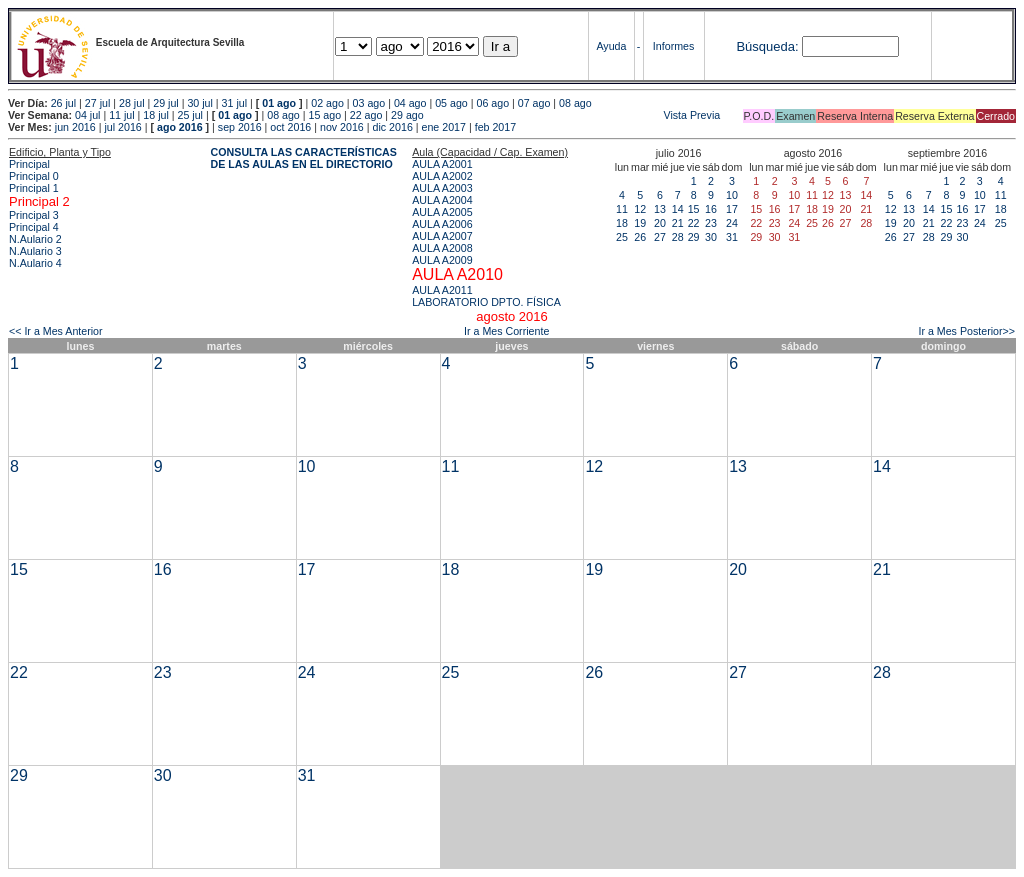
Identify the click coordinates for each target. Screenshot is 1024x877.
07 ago (534, 103)
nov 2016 (342, 127)
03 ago (369, 103)
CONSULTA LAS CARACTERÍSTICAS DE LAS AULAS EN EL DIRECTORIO (304, 158)
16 (711, 209)
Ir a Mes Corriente (506, 331)
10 (732, 195)
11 (622, 209)
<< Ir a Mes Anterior (56, 331)
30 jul (199, 103)
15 (694, 209)
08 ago (575, 103)
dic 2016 (393, 127)
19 (640, 223)
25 (622, 237)
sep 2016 (240, 127)
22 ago (366, 115)
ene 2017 (444, 127)
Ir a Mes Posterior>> (966, 331)
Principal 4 (34, 227)
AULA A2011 (442, 290)
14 (678, 209)
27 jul (97, 103)
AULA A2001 (442, 164)
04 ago (410, 103)
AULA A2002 (442, 176)
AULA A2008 (442, 248)
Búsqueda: (767, 46)
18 (622, 223)
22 (694, 223)
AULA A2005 (442, 212)
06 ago (492, 103)
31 (732, 237)
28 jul (131, 103)
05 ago (451, 103)
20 (660, 223)
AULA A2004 (442, 200)
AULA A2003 (442, 188)
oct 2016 (290, 127)
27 (660, 237)
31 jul (234, 103)
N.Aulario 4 (35, 263)
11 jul (121, 115)
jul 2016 (122, 127)
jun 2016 (75, 127)
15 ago (325, 115)
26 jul (63, 103)
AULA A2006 (442, 224)
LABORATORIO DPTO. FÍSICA (486, 302)
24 (732, 223)
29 (694, 237)
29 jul (165, 103)
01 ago (279, 103)
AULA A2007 (442, 236)
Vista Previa (574, 115)
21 (678, 223)
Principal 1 (34, 188)
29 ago (407, 115)
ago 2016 (180, 127)
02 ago (327, 103)
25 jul (190, 115)
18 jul (155, 115)
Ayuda (611, 46)
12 (640, 209)
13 (660, 209)
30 (711, 237)
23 (711, 223)
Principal (29, 164)
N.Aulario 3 (35, 251)
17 (732, 209)
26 (640, 237)
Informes (673, 46)
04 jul (87, 115)
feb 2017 (495, 127)
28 (678, 237)
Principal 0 (34, 176)
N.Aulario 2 (35, 239)
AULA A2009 (442, 260)
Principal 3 (34, 215)
